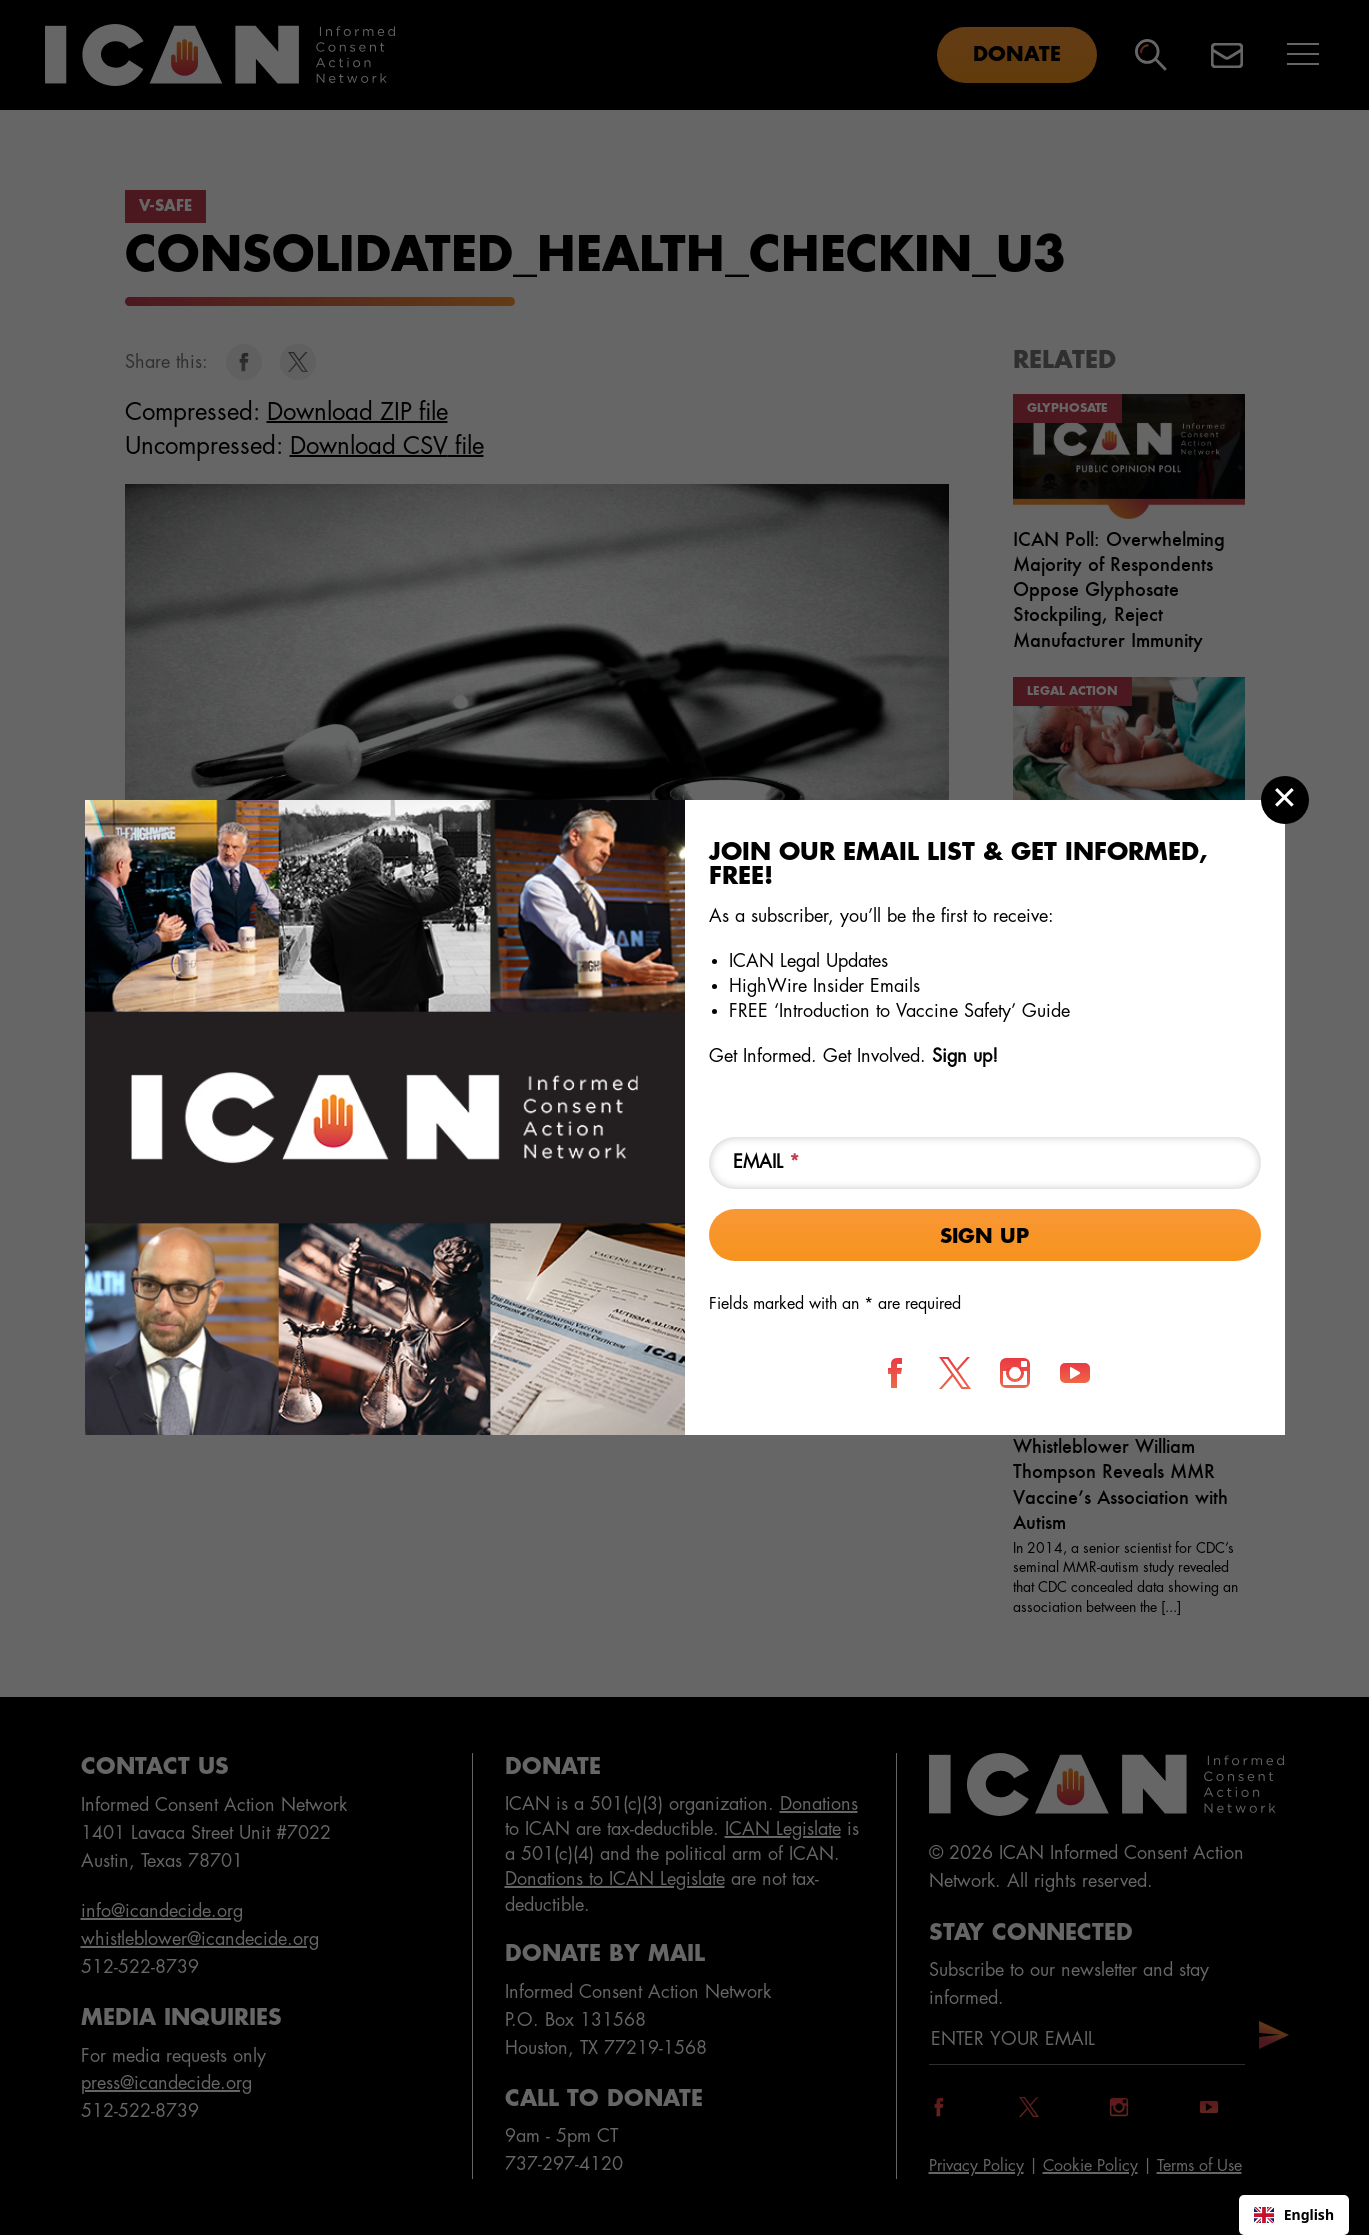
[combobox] (1294, 2215)
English (1294, 2214)
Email (766, 1162)
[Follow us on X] (955, 1373)
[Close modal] (1285, 800)
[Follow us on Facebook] (895, 1373)
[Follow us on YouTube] (1075, 1373)
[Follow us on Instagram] (1015, 1373)
